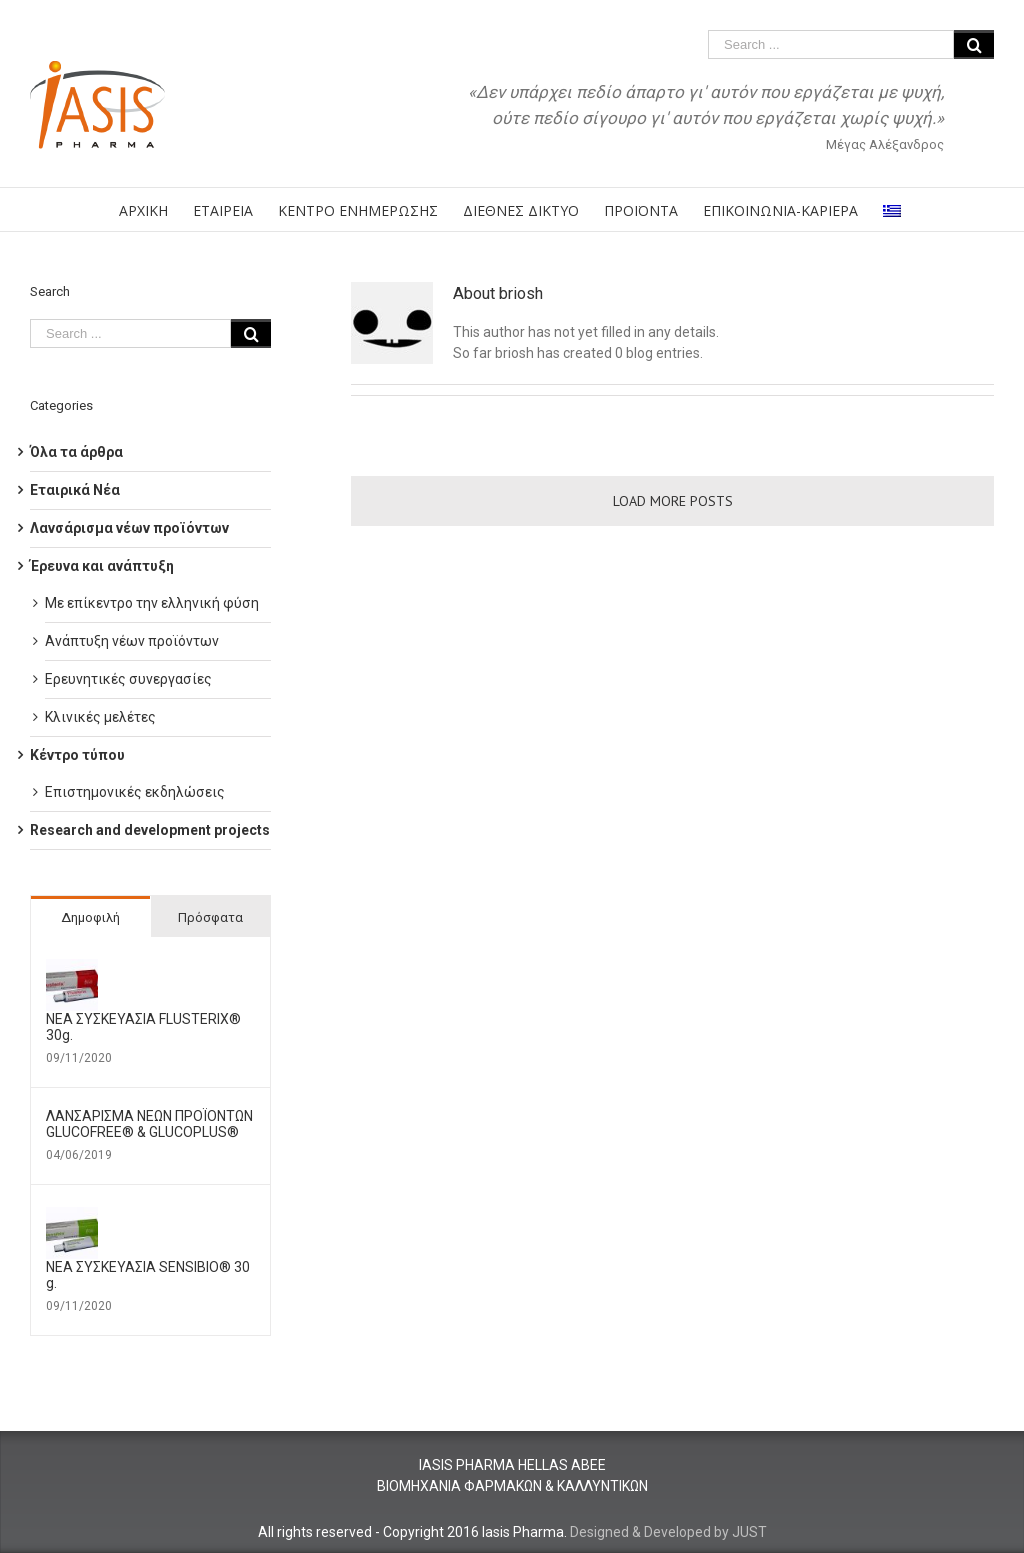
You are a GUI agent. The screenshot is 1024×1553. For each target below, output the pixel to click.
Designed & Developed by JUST (668, 1532)
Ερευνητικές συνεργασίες (128, 679)
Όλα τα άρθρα (76, 452)
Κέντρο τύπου (77, 755)
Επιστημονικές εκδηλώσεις (135, 792)
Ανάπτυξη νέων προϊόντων (132, 641)
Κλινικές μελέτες (100, 717)
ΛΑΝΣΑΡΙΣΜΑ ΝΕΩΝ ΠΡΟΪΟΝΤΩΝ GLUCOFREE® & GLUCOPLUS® (149, 1124)
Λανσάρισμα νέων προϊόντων (129, 528)
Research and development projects (150, 830)
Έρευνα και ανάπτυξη (102, 566)
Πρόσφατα (210, 917)
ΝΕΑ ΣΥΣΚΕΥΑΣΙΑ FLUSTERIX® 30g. (143, 1027)
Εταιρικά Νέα (75, 490)
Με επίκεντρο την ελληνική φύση (152, 603)
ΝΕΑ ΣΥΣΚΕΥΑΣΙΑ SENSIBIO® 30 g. (148, 1275)
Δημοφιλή (90, 917)
